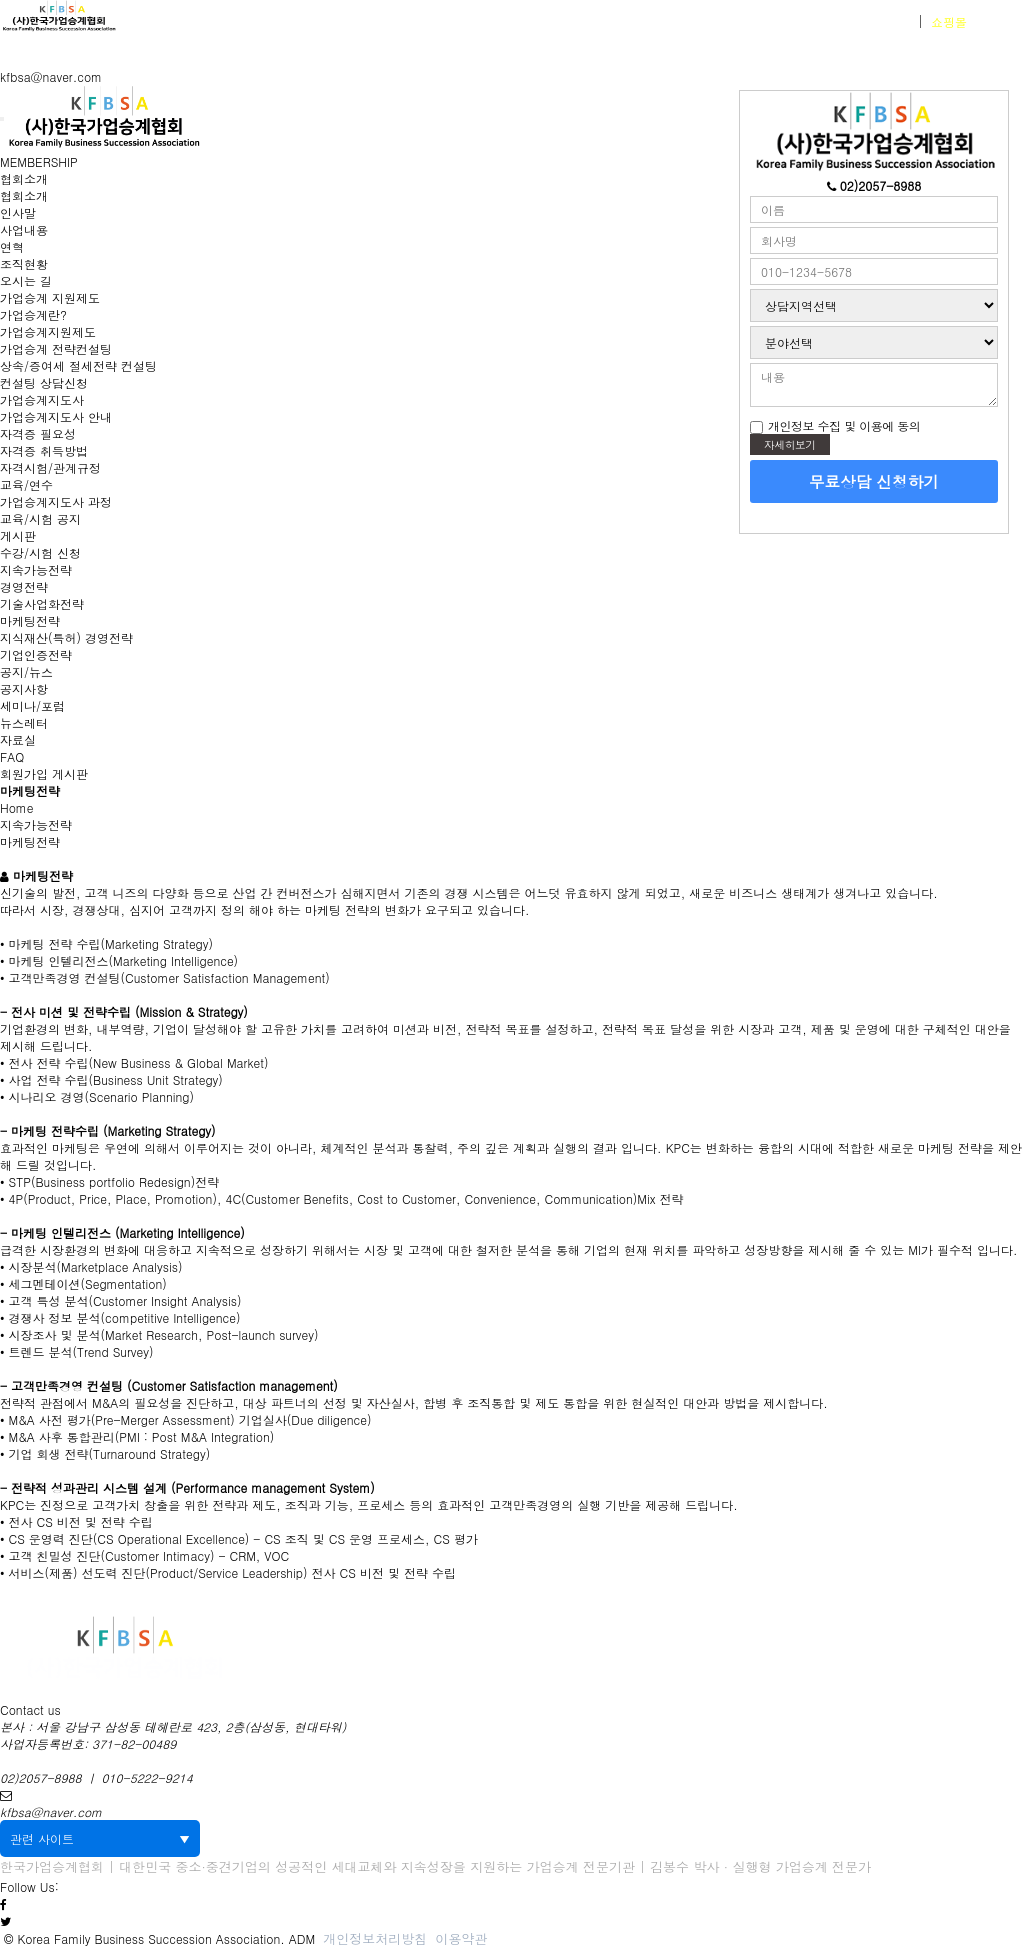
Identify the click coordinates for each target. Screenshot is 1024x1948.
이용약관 (461, 1938)
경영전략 (24, 586)
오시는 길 (26, 280)
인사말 (18, 212)
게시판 (18, 535)
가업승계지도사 (42, 399)
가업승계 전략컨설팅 (56, 348)
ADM (302, 1938)
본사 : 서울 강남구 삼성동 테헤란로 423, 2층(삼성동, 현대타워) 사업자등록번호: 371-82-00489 (173, 1735)
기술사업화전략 (42, 603)
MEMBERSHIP (39, 161)
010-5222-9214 (147, 1777)
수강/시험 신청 (40, 552)
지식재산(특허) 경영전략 (66, 637)
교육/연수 (26, 484)
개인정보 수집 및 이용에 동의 (844, 425)
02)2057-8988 (41, 1777)
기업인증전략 (36, 654)
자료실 (18, 739)
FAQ (12, 756)
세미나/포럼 (32, 705)
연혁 (12, 246)
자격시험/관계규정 (50, 467)
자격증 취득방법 (44, 450)
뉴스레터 (24, 722)
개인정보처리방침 (375, 1938)
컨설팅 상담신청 (44, 382)
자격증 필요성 (38, 433)
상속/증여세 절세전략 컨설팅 (78, 365)
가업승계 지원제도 (50, 297)
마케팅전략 (30, 620)
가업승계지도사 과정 (56, 501)
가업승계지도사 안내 (56, 416)
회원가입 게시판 (44, 773)
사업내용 (24, 229)
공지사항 (24, 688)
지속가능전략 (36, 569)
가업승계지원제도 (48, 331)
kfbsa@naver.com (51, 76)
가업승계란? (33, 314)
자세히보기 (790, 444)
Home (17, 807)
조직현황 (24, 263)
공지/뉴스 (26, 671)
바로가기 (975, 21)
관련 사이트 (100, 1838)
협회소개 (24, 178)
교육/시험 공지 (40, 518)
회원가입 (886, 21)
